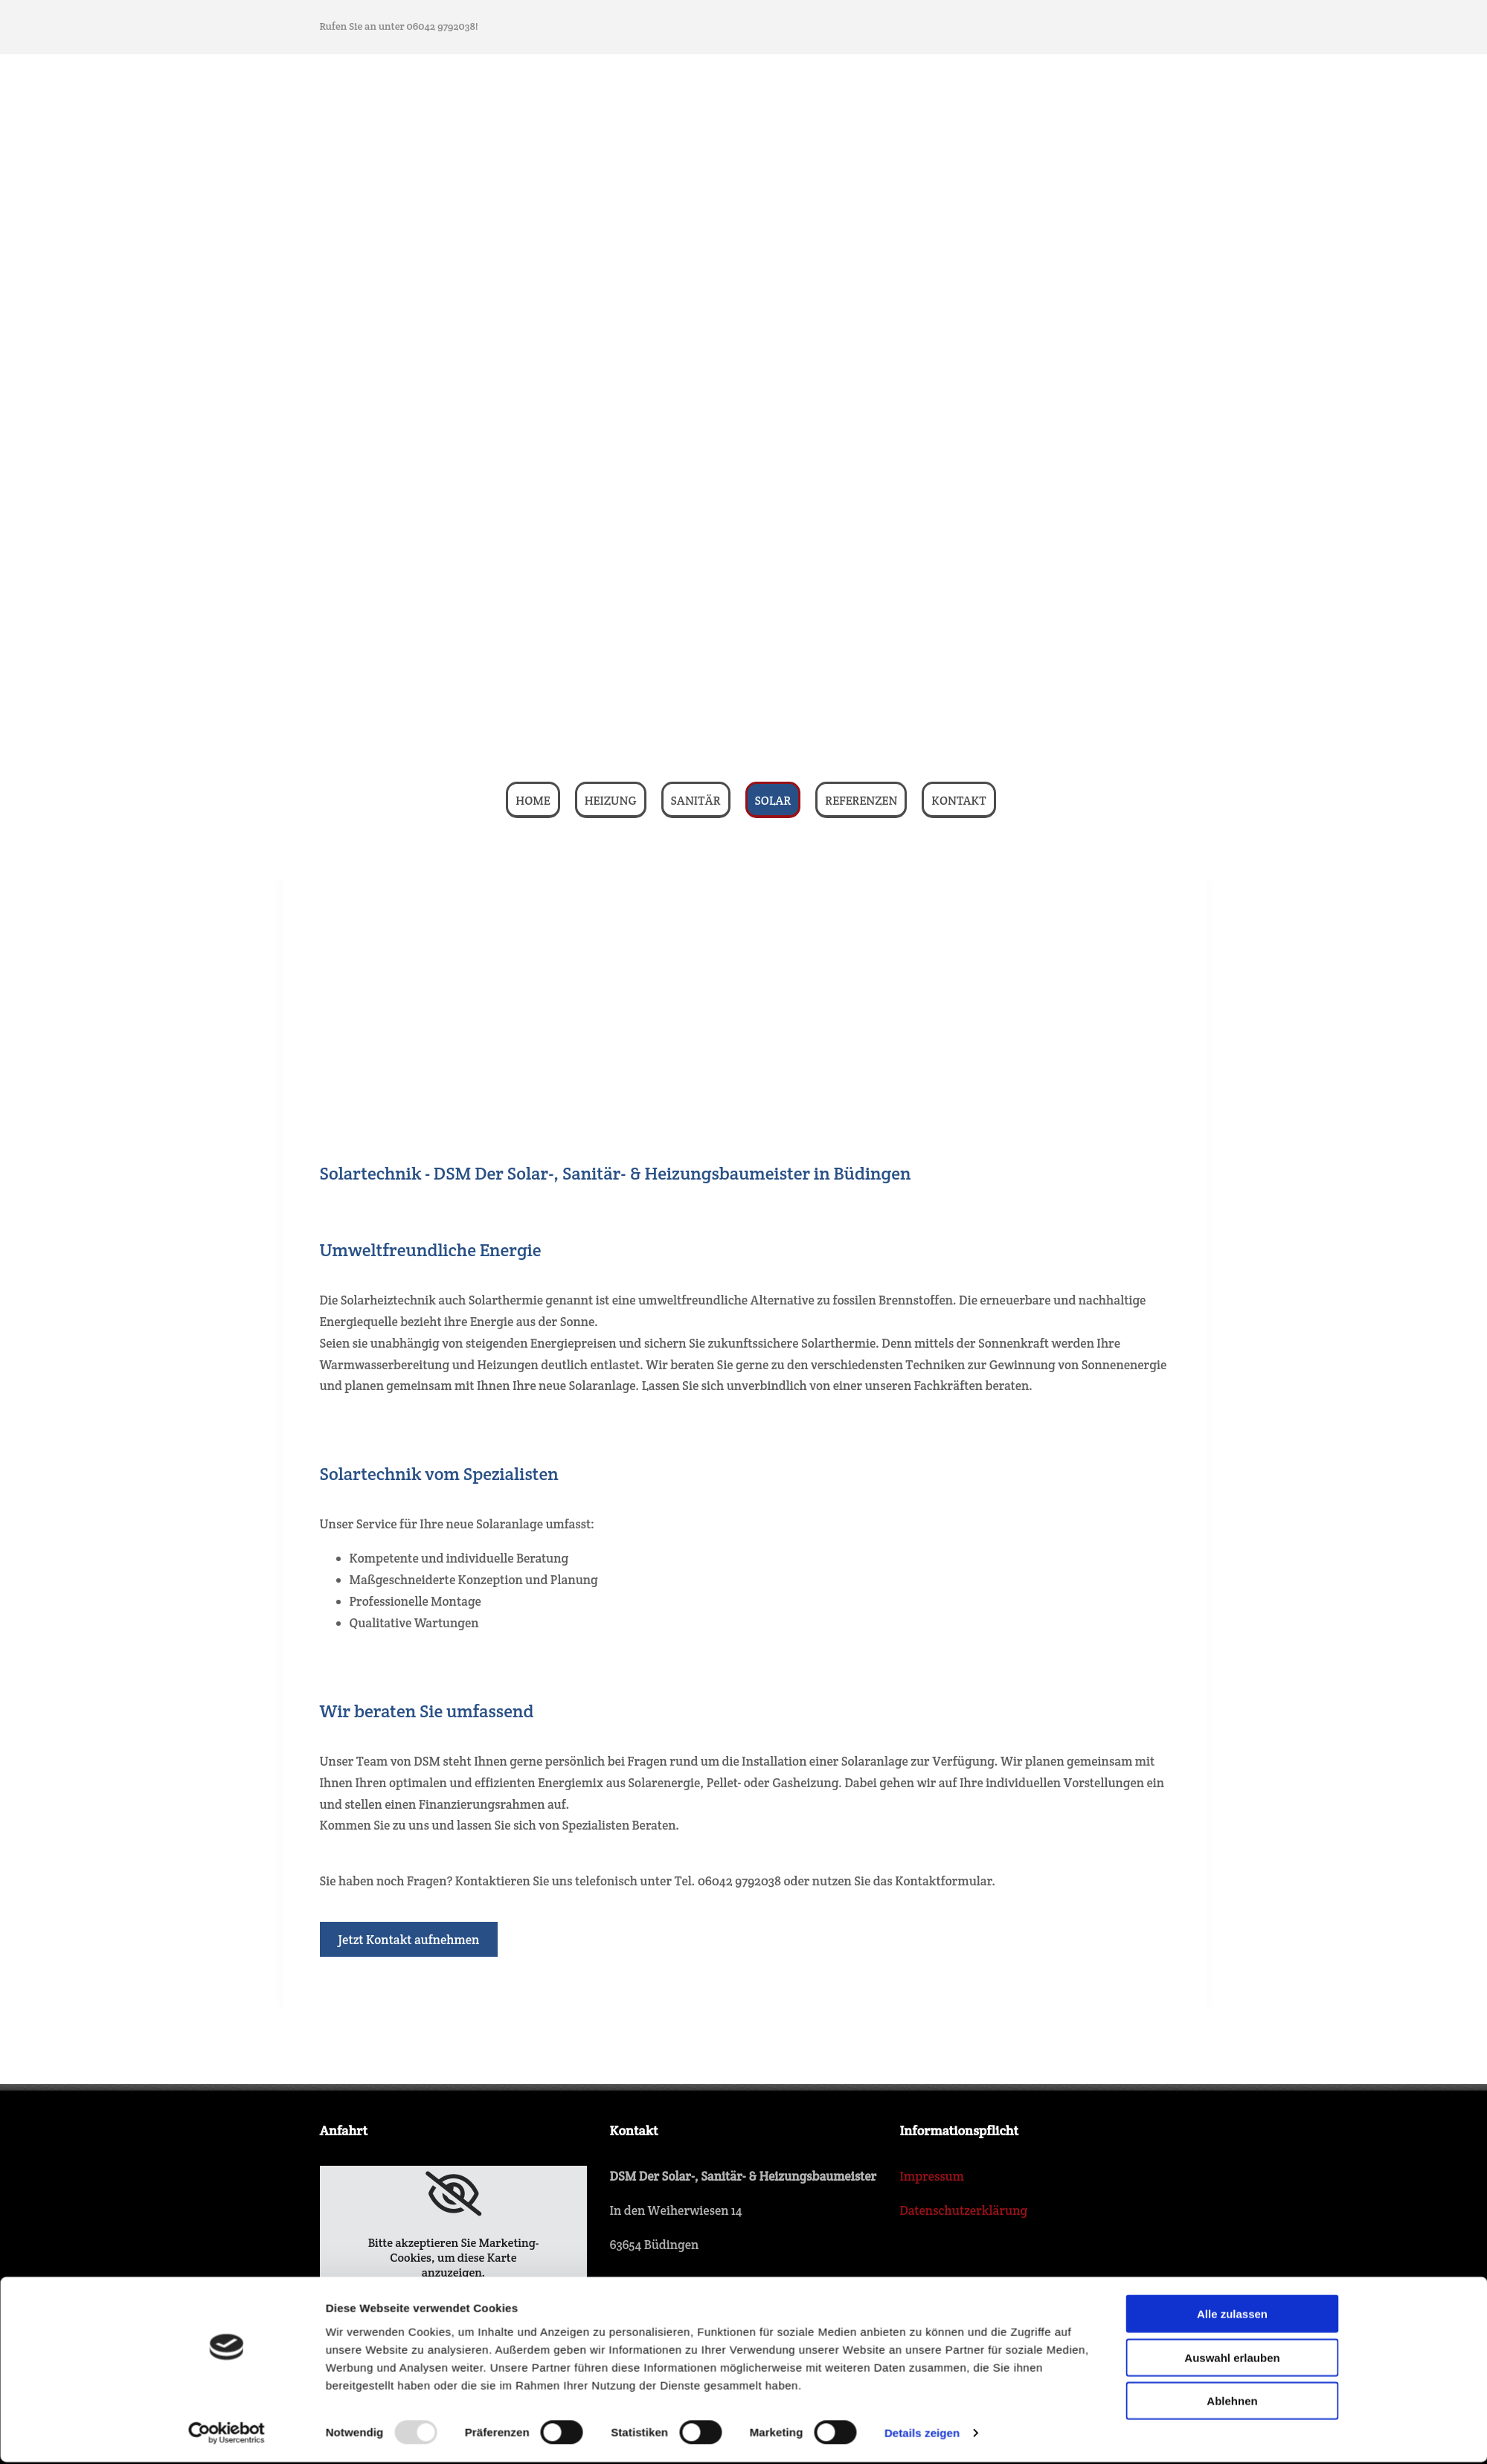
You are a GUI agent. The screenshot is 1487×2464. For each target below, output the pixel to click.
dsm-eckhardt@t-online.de (727, 2415)
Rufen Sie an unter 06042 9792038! (399, 26)
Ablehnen (1232, 2137)
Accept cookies (453, 2305)
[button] (409, 1939)
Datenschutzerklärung (963, 2210)
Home (533, 800)
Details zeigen (922, 2169)
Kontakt (958, 800)
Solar (773, 800)
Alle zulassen (1232, 2050)
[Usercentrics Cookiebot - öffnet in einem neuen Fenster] (226, 2169)
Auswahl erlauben (1231, 2094)
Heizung (611, 800)
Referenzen (861, 800)
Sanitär (696, 800)
